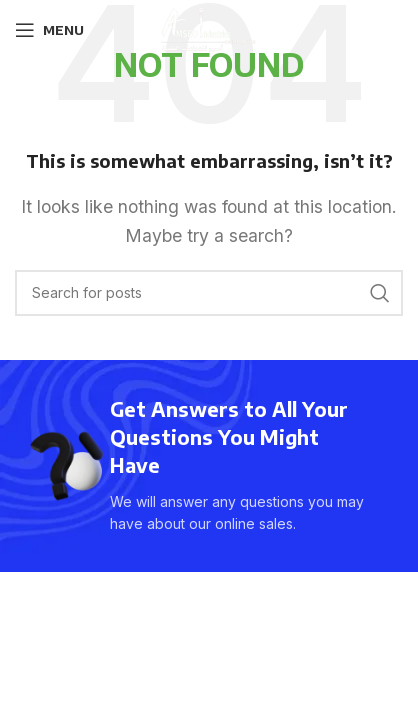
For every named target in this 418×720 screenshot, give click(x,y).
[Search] (209, 293)
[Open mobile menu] (49, 30)
